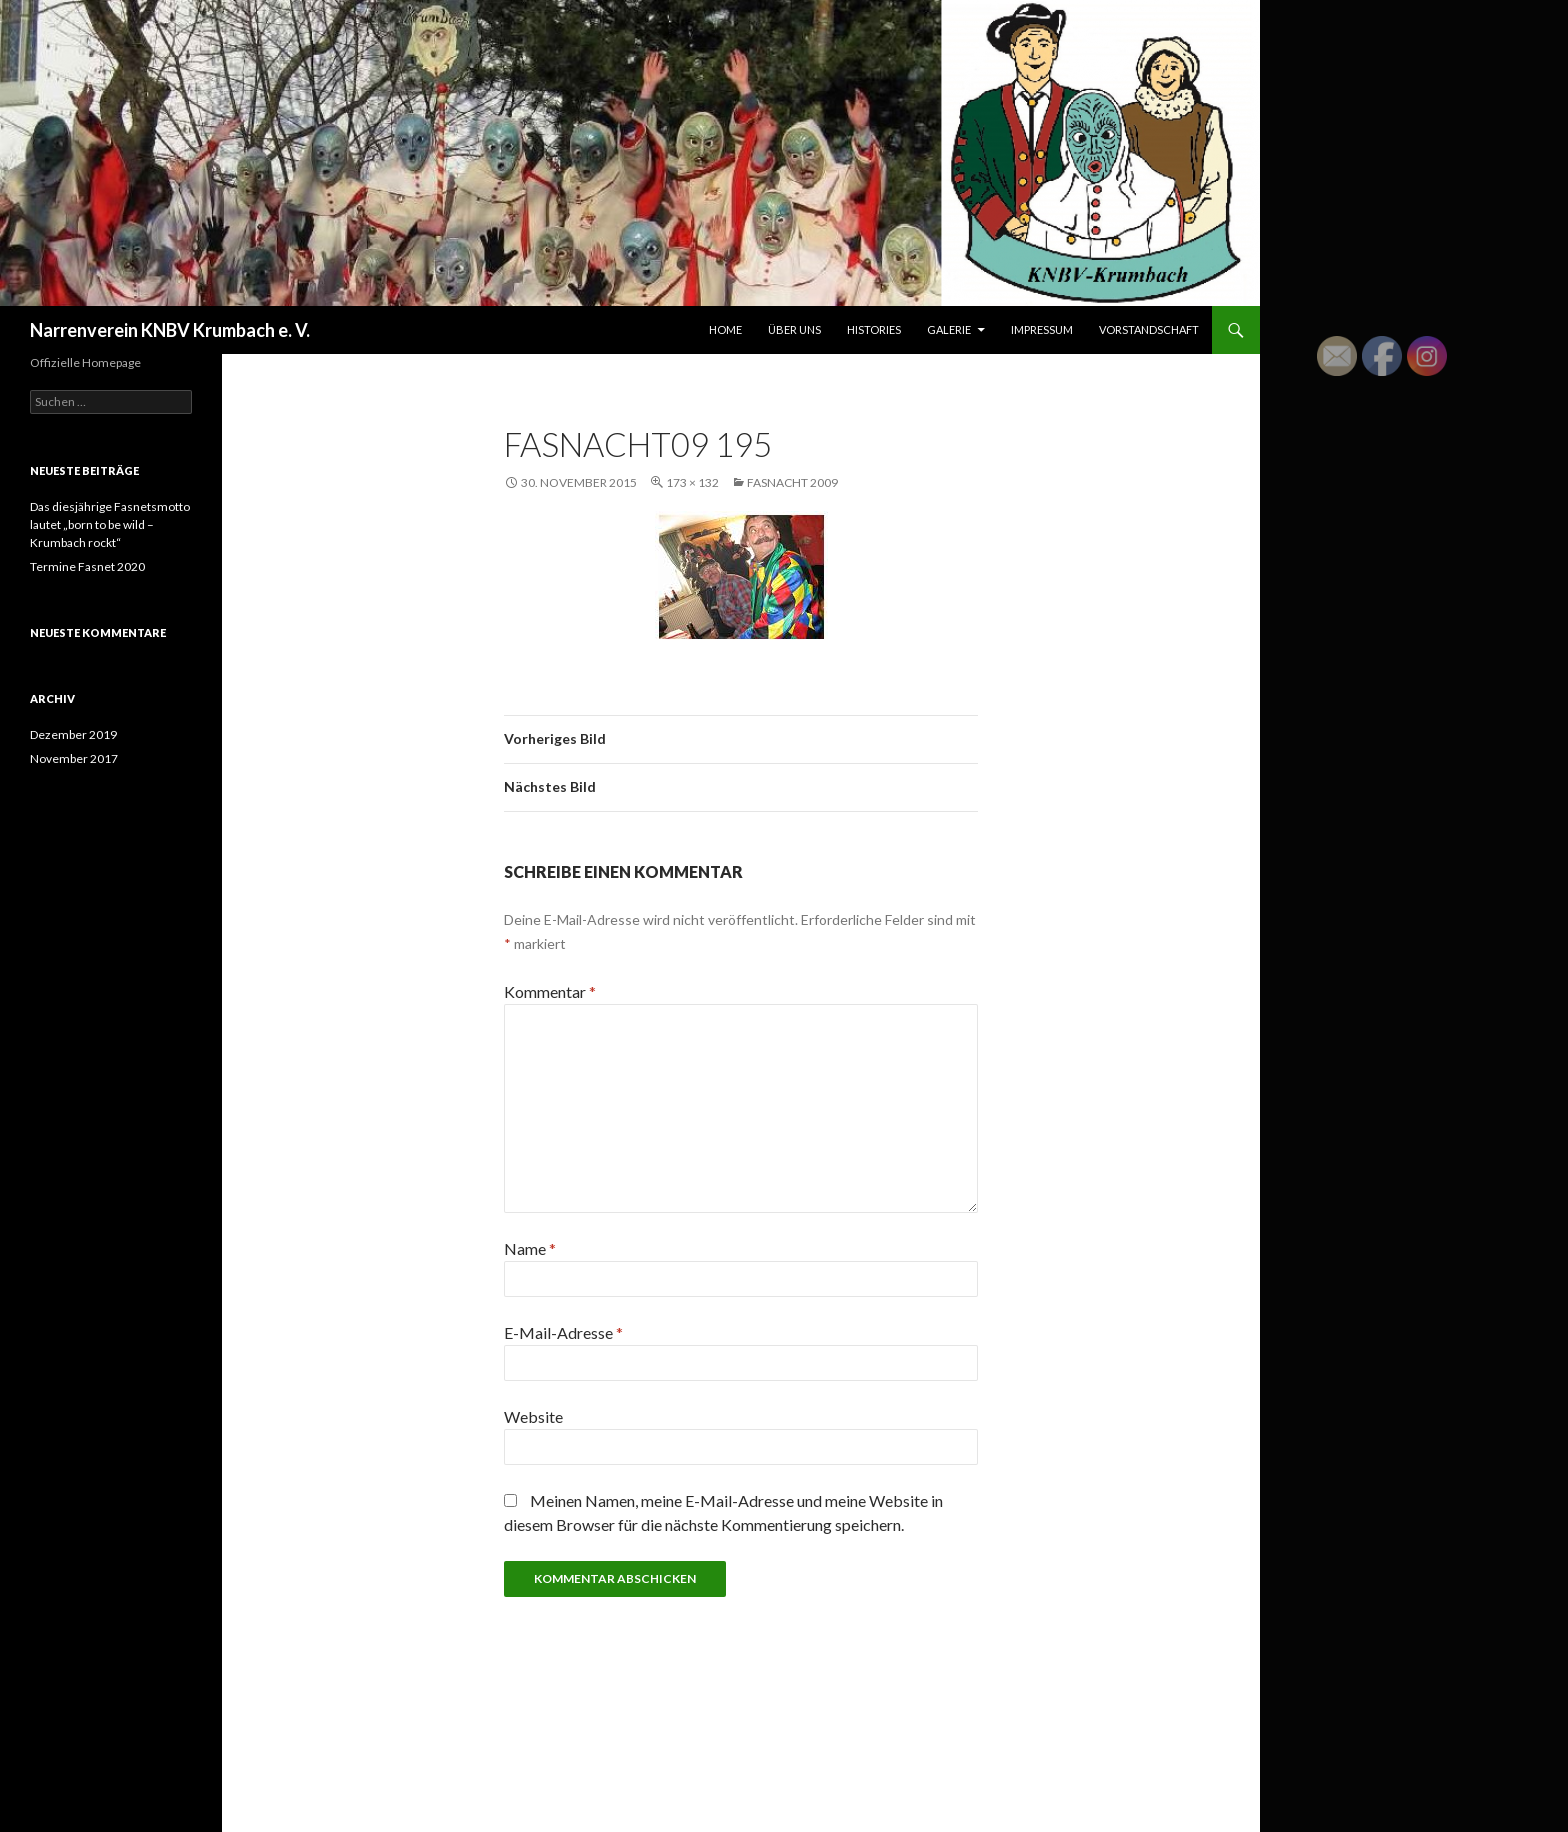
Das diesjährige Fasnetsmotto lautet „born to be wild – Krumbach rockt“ (110, 524)
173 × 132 (692, 482)
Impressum (1042, 329)
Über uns (794, 329)
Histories (874, 329)
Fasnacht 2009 (792, 482)
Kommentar (550, 991)
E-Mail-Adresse (563, 1332)
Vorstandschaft (1149, 329)
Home (725, 329)
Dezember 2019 (73, 734)
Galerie (949, 329)
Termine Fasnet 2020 (87, 566)
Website (533, 1416)
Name (530, 1248)
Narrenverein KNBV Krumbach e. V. (170, 330)
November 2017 (74, 758)
